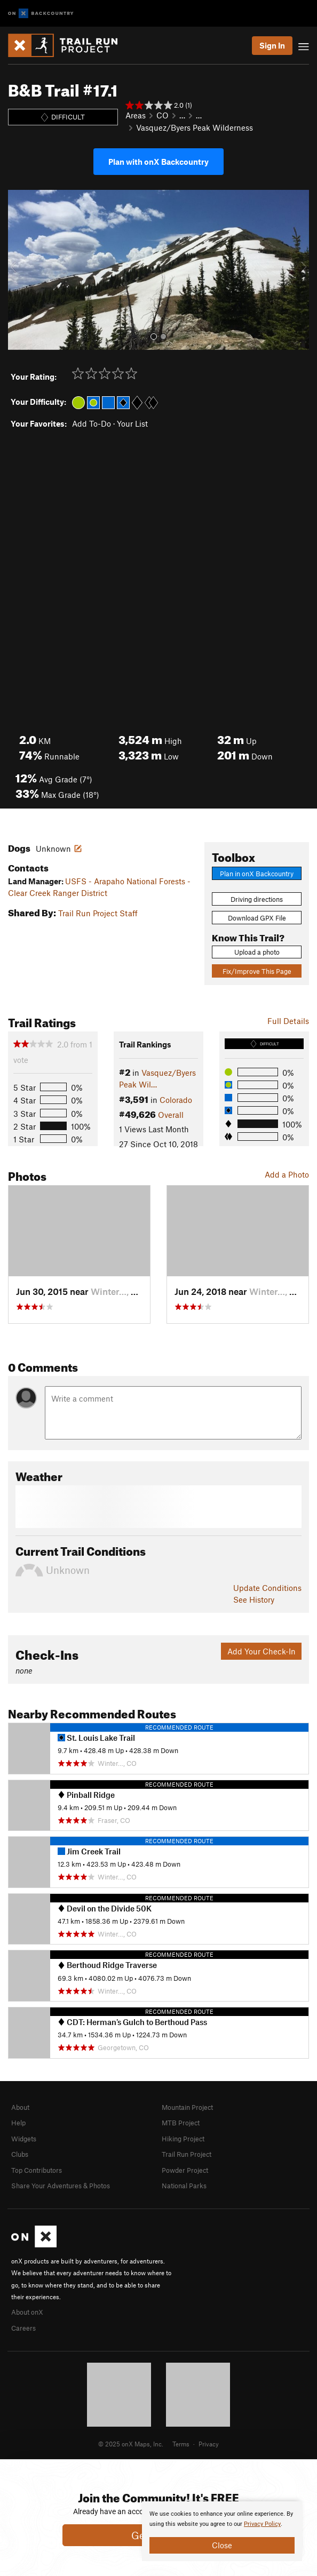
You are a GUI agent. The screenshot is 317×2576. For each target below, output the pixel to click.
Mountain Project (187, 2107)
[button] (18, 270)
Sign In (272, 45)
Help (18, 2122)
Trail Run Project (186, 2154)
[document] (222, 2531)
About (20, 2107)
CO (162, 115)
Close (222, 2545)
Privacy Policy (262, 2524)
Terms (180, 2443)
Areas (135, 115)
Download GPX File (257, 918)
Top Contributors (36, 2170)
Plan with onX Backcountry (158, 161)
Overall (171, 1114)
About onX (27, 2312)
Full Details (288, 1021)
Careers (23, 2328)
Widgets (23, 2138)
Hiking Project (183, 2138)
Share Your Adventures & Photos (60, 2185)
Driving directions (257, 899)
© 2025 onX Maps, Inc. (130, 2443)
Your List (132, 423)
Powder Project (185, 2170)
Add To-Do (91, 423)
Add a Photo (287, 1174)
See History (253, 1599)
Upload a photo (257, 952)
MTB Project (181, 2122)
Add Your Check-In (261, 1651)
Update (267, 1588)
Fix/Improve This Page (257, 971)
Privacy (209, 2443)
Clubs (19, 2154)
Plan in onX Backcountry (257, 873)
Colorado (176, 1100)
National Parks (184, 2185)
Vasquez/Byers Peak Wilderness (194, 127)
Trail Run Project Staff (98, 913)
